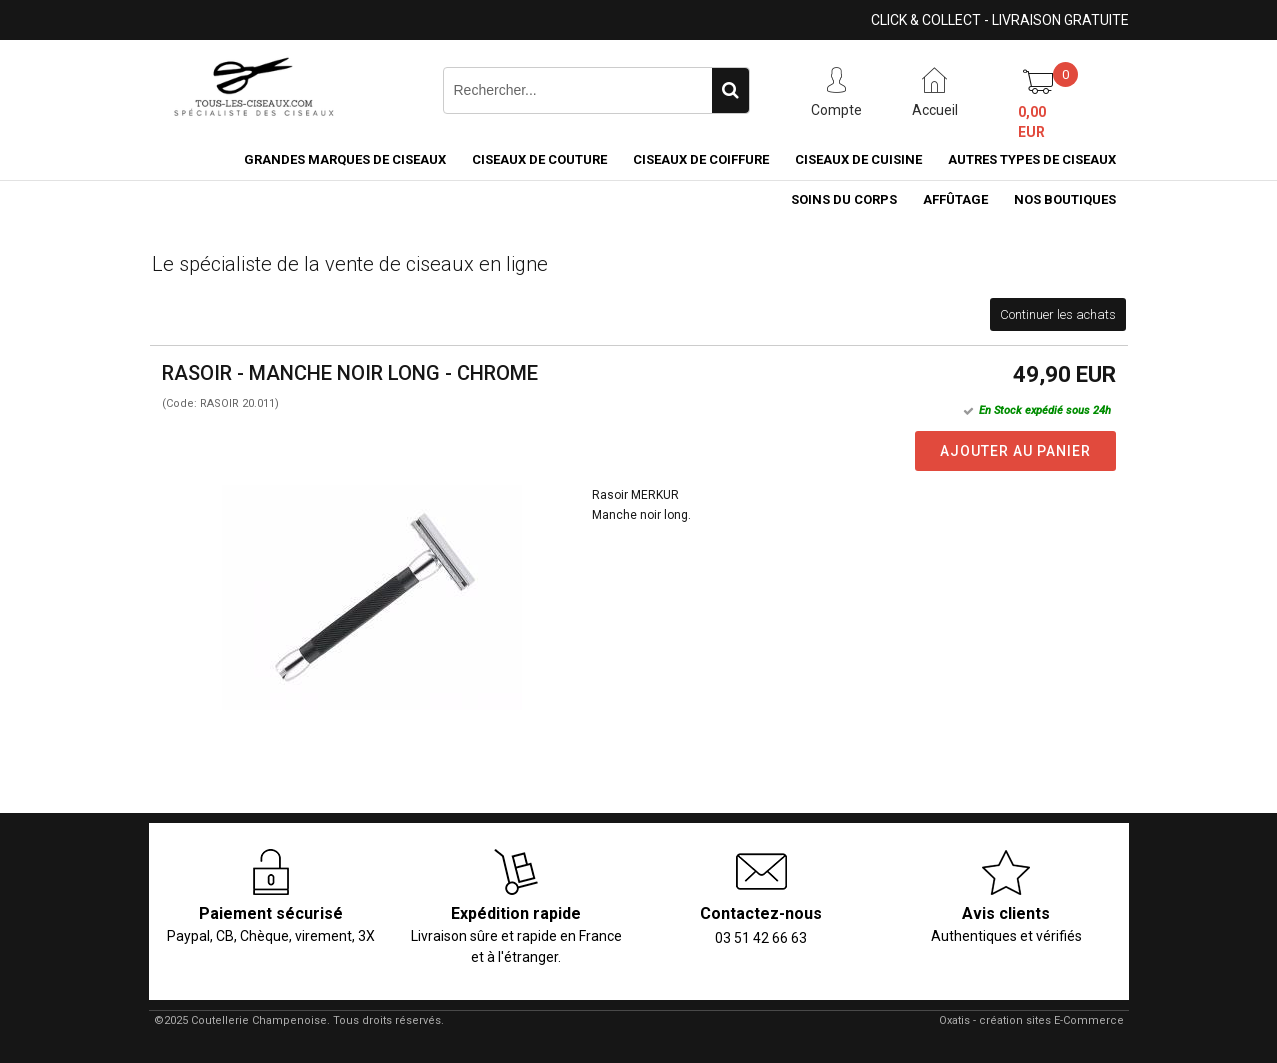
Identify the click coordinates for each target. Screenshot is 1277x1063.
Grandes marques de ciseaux (345, 159)
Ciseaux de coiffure (701, 159)
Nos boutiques (1065, 199)
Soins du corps (844, 199)
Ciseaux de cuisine (858, 159)
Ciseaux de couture (539, 159)
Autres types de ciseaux (1032, 159)
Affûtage (955, 199)
